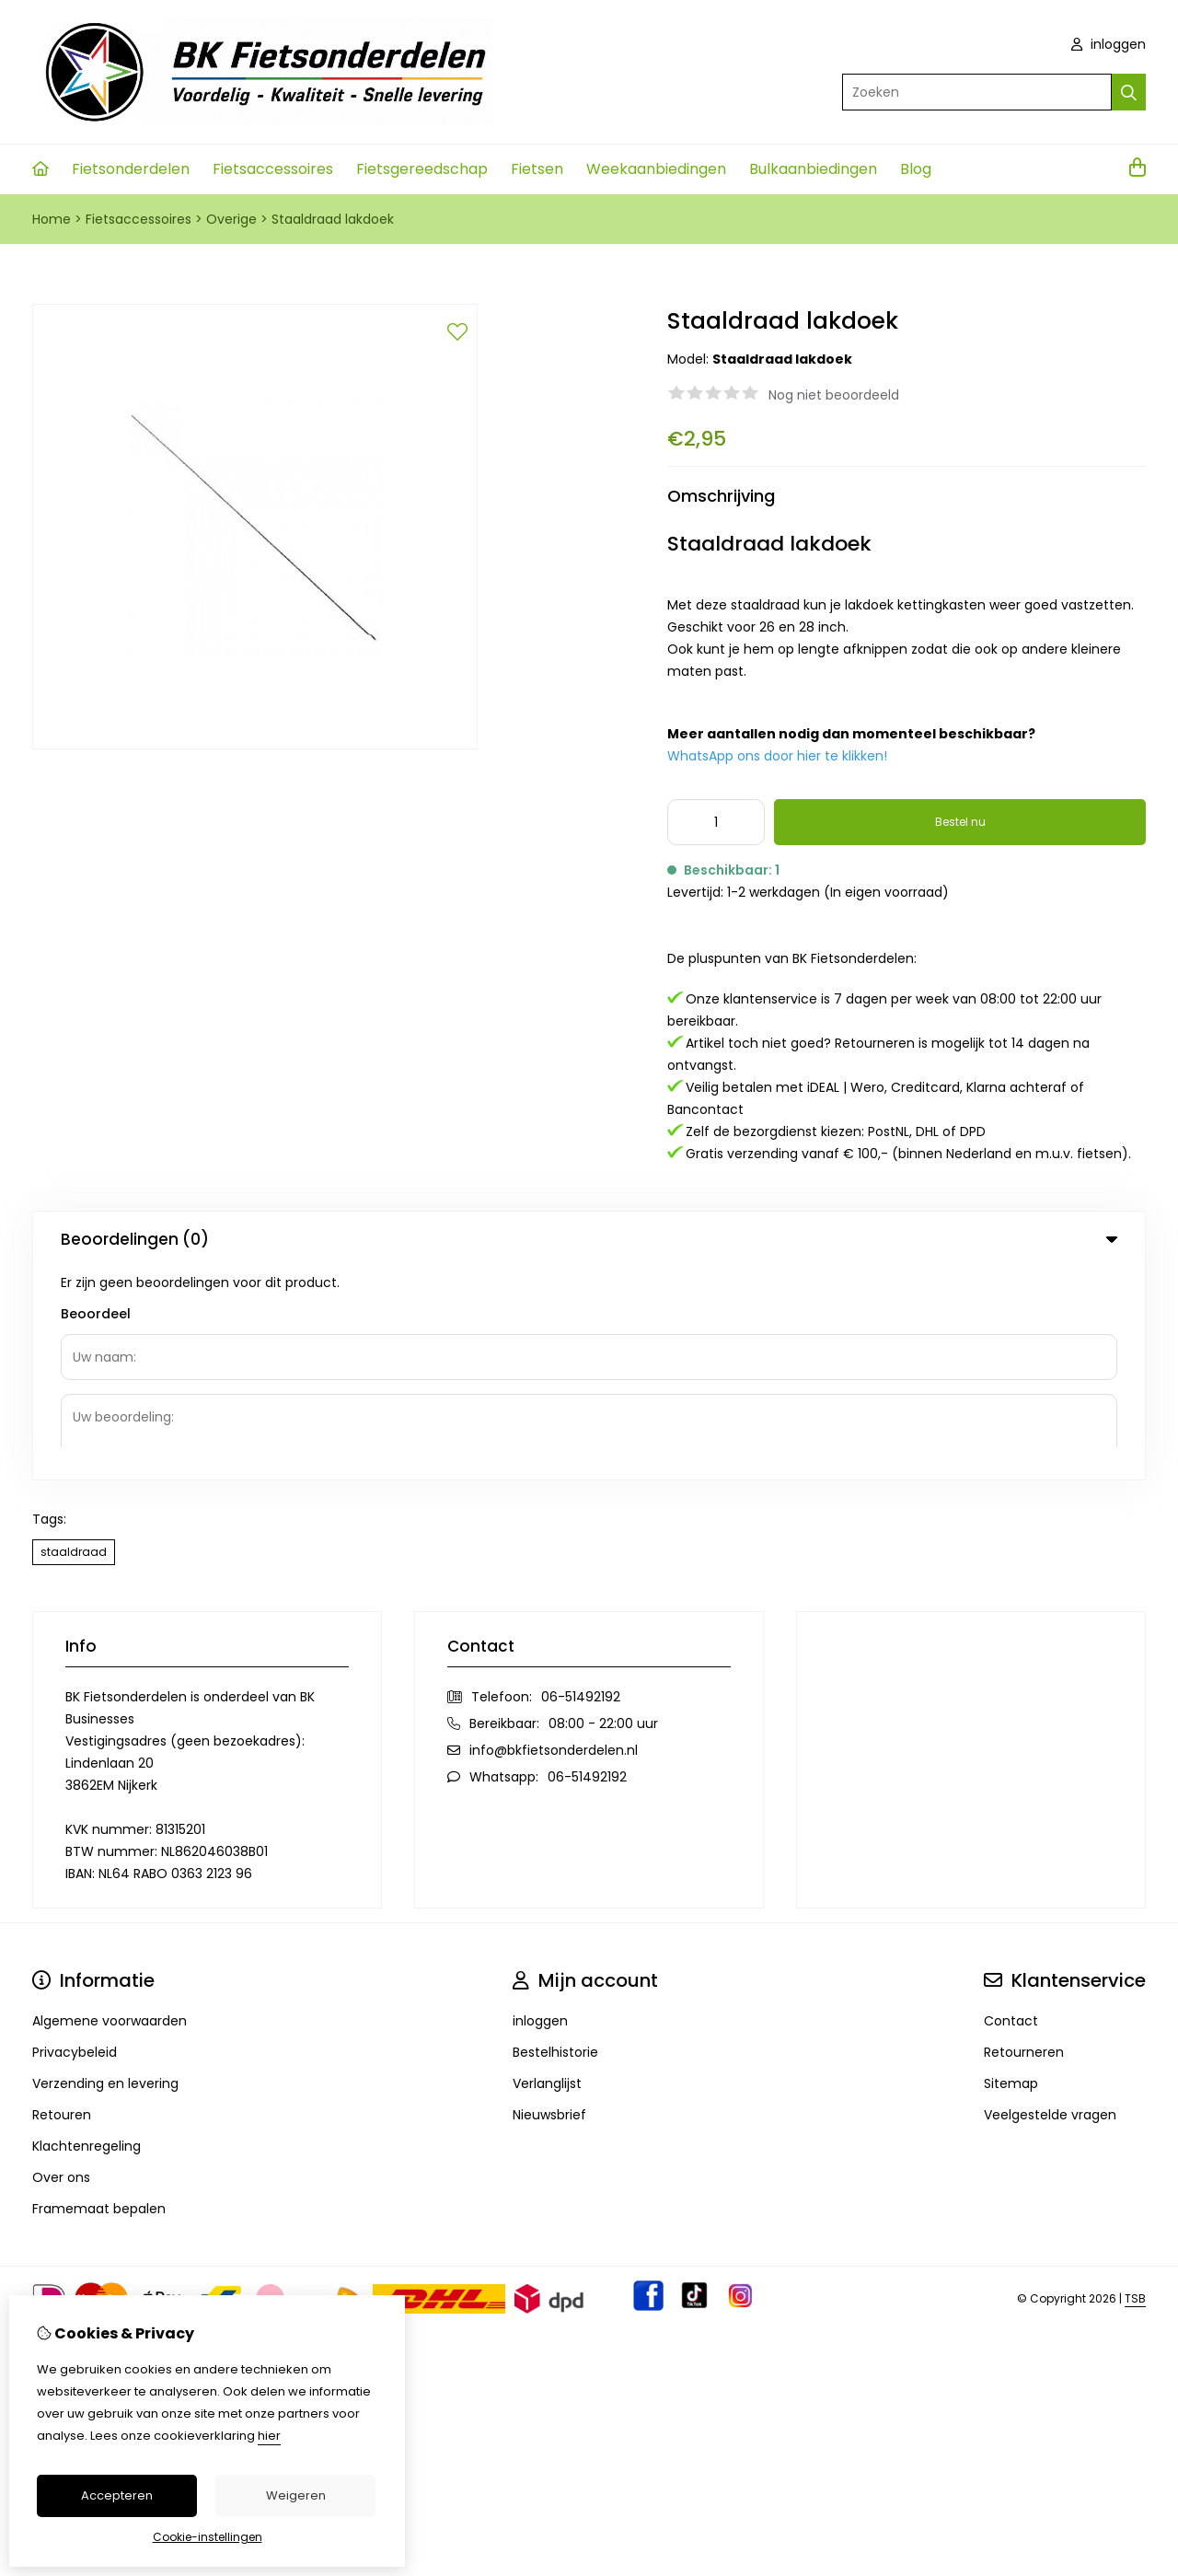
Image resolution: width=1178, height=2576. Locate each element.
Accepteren (117, 2495)
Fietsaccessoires (273, 169)
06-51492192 (580, 1484)
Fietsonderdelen (131, 169)
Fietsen (537, 169)
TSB (1135, 2086)
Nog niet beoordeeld (833, 395)
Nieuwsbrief (549, 1902)
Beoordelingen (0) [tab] (589, 1239)
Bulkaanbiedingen (813, 169)
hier (269, 2435)
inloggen (1108, 44)
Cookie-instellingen (207, 2537)
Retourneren (1024, 1839)
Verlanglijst (547, 1871)
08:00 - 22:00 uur (603, 1511)
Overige (231, 219)
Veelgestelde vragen (1050, 1902)
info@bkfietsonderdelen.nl (553, 1537)
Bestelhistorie (555, 1839)
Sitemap (1011, 1871)
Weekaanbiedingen (656, 169)
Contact (1011, 1808)
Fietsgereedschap (422, 169)
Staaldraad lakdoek (332, 219)
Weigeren (296, 2495)
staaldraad (73, 1339)
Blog (915, 169)
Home (51, 219)
